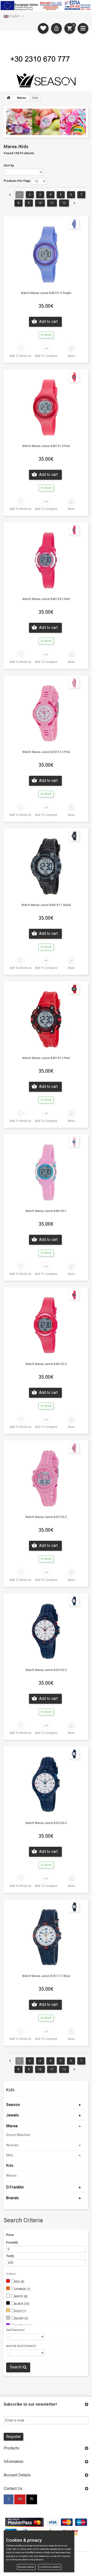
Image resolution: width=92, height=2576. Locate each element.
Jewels (12, 2115)
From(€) (12, 2242)
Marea (12, 2126)
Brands (12, 2198)
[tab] (46, 2090)
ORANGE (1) (22, 2289)
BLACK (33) (21, 2303)
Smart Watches (18, 2135)
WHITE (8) (20, 2296)
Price (10, 2235)
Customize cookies (49, 2566)
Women (12, 2145)
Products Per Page (17, 181)
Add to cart (48, 321)
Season (13, 2104)
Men (9, 2155)
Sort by (9, 165)
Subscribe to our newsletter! (30, 2404)
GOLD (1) (20, 2311)
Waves (11, 2175)
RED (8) (19, 2281)
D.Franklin (15, 2187)
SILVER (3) (21, 2318)
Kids (9, 2165)
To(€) (10, 2256)
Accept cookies (26, 2566)
